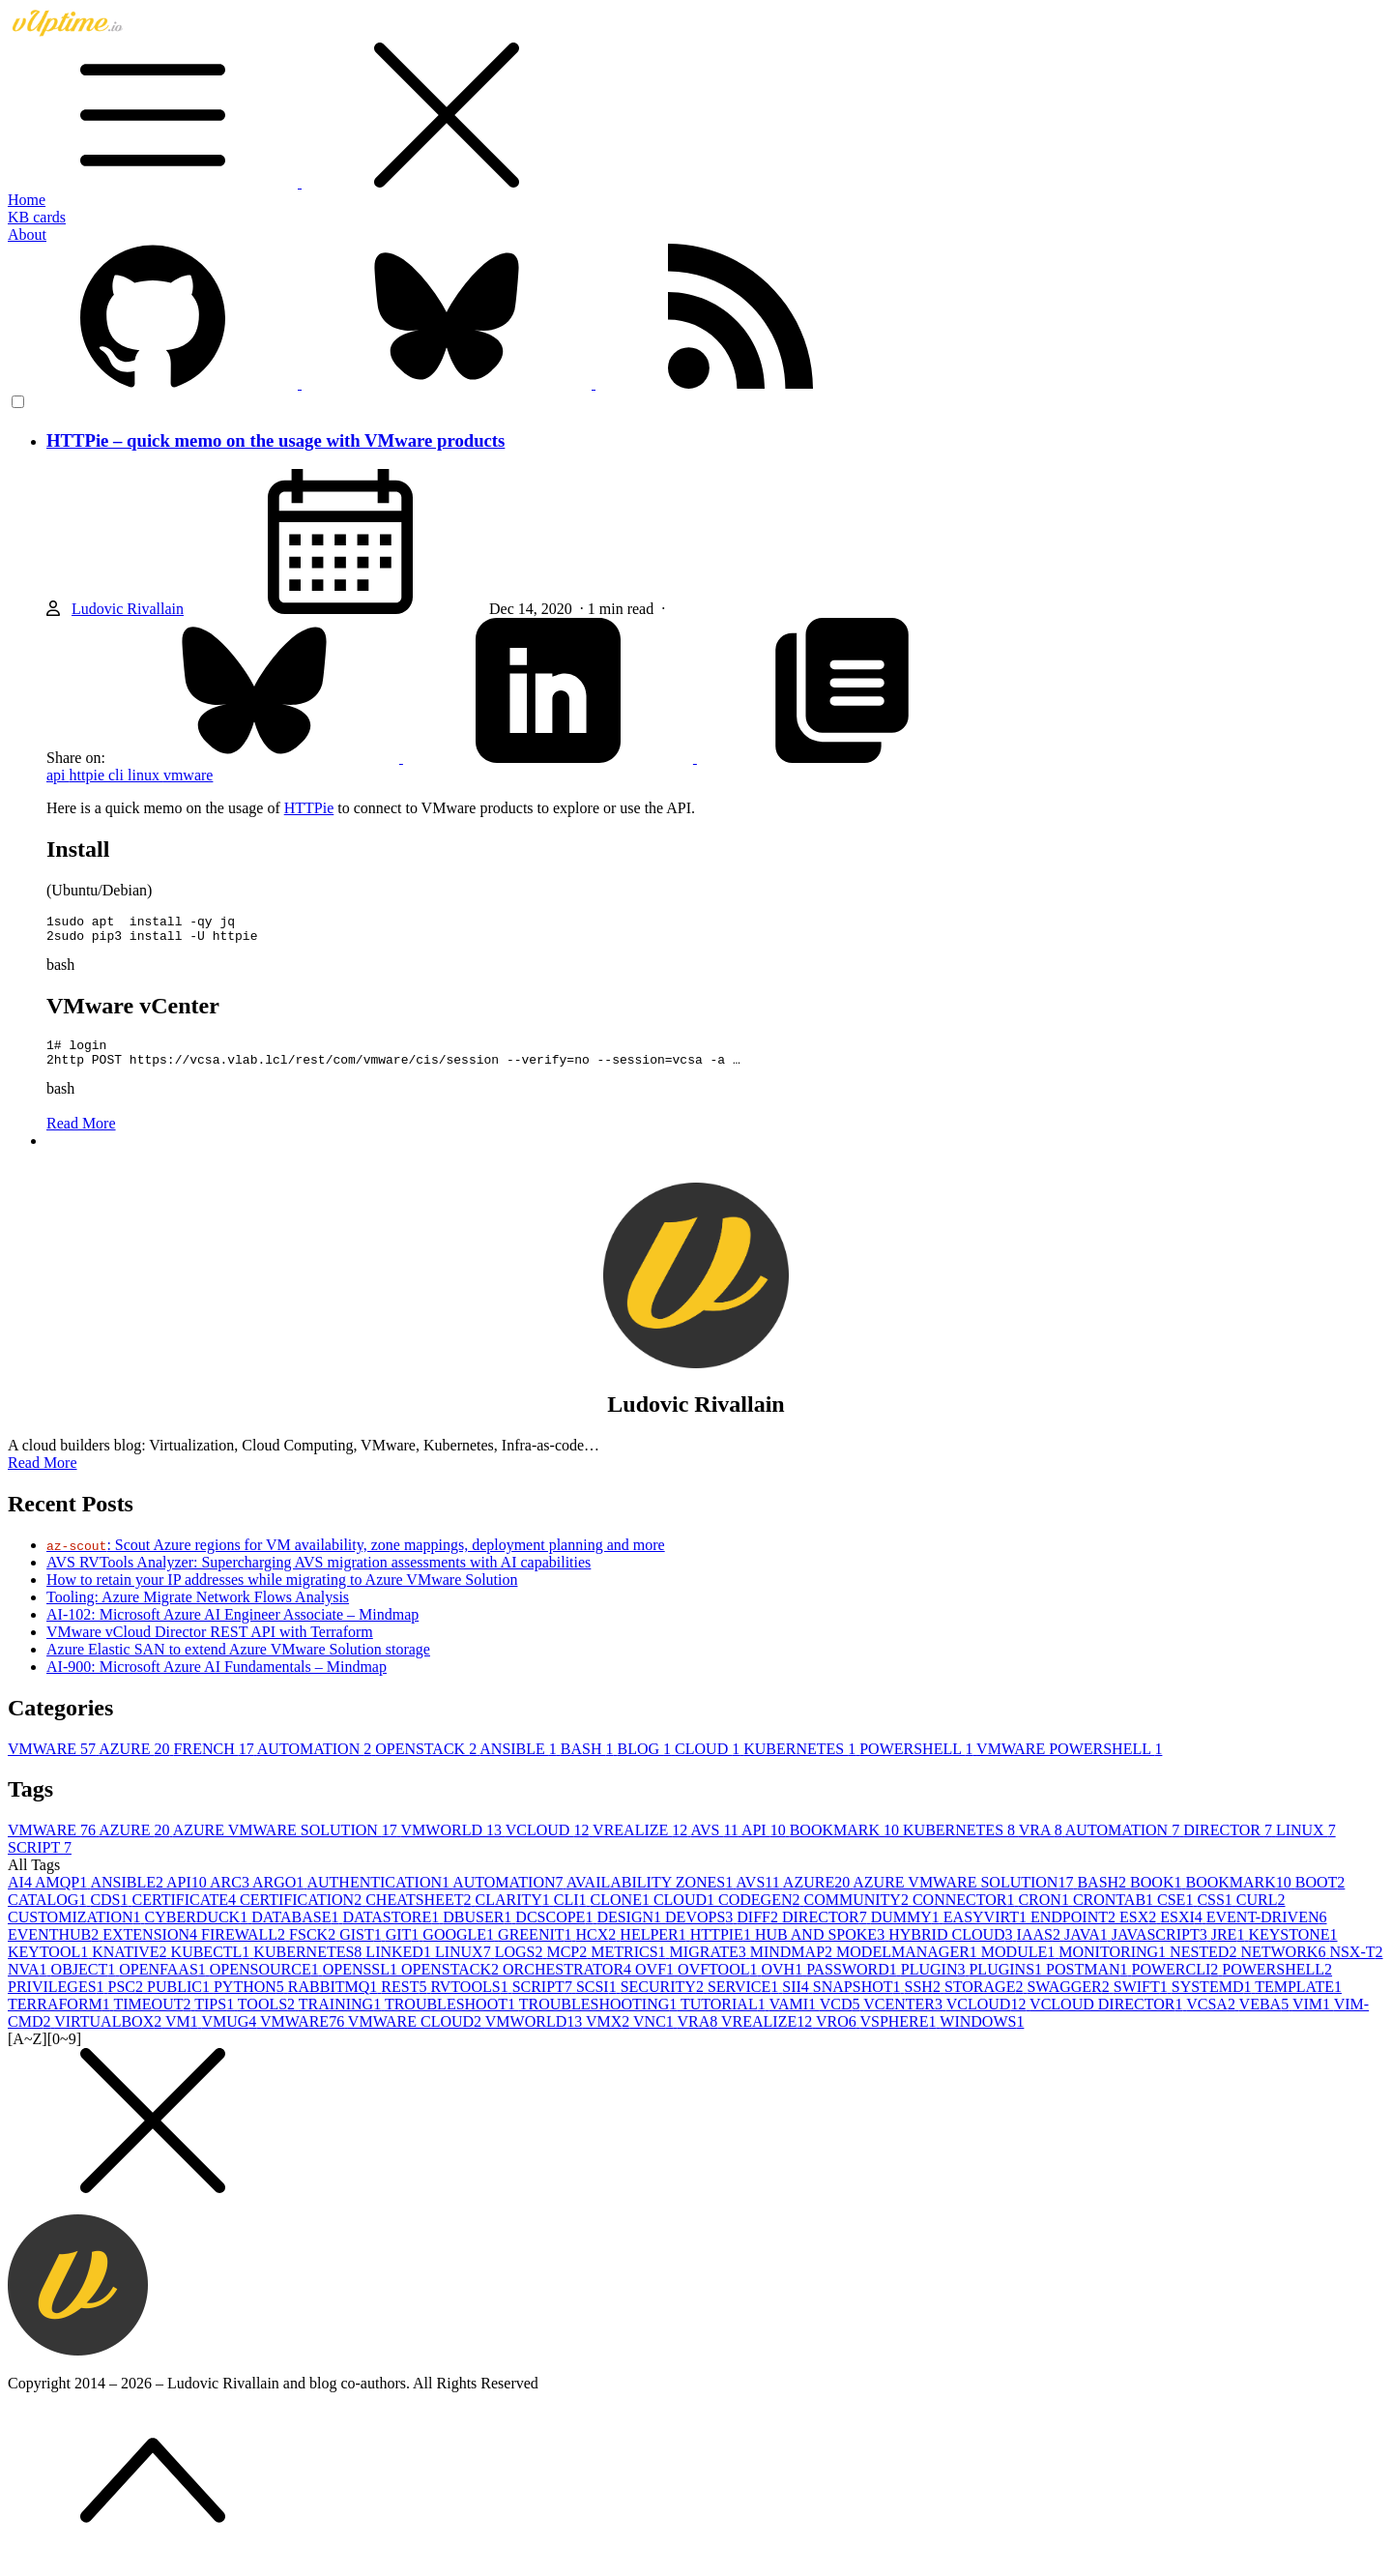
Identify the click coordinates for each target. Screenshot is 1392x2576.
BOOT (1320, 1894)
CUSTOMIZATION (76, 1928)
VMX (609, 2033)
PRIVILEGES (58, 1998)
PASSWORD (853, 1981)
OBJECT (85, 1981)
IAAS (1040, 1946)
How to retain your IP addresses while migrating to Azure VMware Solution (281, 1591)
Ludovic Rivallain (128, 608)
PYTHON (251, 1998)
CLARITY (514, 1911)
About (27, 234)
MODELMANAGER (908, 1963)
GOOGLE (460, 1946)
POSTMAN (1088, 1981)
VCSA (1212, 2015)
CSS (1216, 1911)
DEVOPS (701, 1928)
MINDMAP (793, 1963)
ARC (231, 1894)
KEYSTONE (1292, 1946)
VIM (1313, 2015)
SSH (924, 1998)
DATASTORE (392, 1928)
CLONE (622, 1911)
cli (118, 775)
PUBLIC (180, 1998)
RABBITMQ (334, 1998)
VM (183, 2033)
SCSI (598, 1998)
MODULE (1019, 1963)
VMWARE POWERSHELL (1069, 1760)
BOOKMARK (846, 1841)
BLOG (647, 1760)
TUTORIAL (724, 2015)
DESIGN (630, 1928)
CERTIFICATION (302, 1911)
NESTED (1205, 1963)
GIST (362, 1946)
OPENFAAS (164, 1981)
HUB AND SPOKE (821, 1946)
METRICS (630, 1963)
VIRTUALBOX (109, 2033)
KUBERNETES (801, 1760)
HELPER (654, 1946)
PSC (127, 1998)
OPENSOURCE (266, 1981)
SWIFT (1143, 1998)
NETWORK (1284, 1963)
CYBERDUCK (197, 1928)
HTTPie (309, 808)
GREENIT (536, 1946)
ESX (1139, 1928)
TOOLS (268, 2015)
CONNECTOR (966, 1911)
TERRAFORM (61, 2015)
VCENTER (904, 2015)
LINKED (400, 1963)
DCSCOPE (555, 1928)
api (58, 775)
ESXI (1183, 1928)
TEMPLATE (1298, 1998)
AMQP (62, 1894)
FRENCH (215, 1760)
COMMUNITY (857, 1911)
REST (405, 1998)
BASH (589, 1760)
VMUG (230, 2033)
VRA (1042, 1841)
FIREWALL (245, 1946)
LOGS (521, 1963)
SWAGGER (1070, 1998)
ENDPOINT (1074, 1928)
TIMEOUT (154, 2015)
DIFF (759, 1928)
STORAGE (986, 1998)
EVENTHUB (55, 1946)
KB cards (37, 217)
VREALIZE (641, 1841)
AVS (715, 1841)
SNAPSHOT (859, 1998)
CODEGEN (760, 1911)
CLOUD (709, 1760)
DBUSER (479, 1928)
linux (145, 775)
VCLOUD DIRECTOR (1108, 2015)
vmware (188, 775)
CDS (110, 1911)
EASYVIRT (986, 1928)
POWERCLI (1177, 1981)
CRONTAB (1115, 1911)
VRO (838, 2033)
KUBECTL (212, 1963)
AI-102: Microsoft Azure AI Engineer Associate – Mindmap (232, 1626)
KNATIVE (131, 1963)
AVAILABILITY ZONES (651, 1894)
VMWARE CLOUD (416, 2033)
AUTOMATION (316, 1760)
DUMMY (907, 1928)
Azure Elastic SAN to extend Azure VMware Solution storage (238, 1661)
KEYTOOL (50, 1963)
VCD (842, 2015)
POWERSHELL (917, 1760)
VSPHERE (899, 2033)
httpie (89, 775)
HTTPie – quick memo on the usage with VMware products (275, 440)
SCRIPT (40, 1859)
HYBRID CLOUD (952, 1946)
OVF (656, 1981)
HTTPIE (722, 1946)
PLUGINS (1007, 1981)
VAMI (793, 2015)
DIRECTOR (1229, 1841)
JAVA (1088, 1946)
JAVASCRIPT (1161, 1946)
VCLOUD (549, 1841)
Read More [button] (42, 1474)
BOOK (1157, 1894)
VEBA (1265, 2015)
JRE (1230, 1946)
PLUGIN (935, 1981)
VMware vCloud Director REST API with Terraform (209, 1643)
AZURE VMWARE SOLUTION (287, 1841)
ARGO (279, 1894)
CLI (572, 1911)
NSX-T (1355, 1963)
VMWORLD (453, 1841)
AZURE (136, 1760)
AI (21, 1894)
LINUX (1306, 1841)
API (765, 1841)
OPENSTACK (427, 1760)
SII (797, 1998)
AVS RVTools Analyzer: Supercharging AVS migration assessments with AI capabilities (318, 1574)
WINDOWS (982, 2033)
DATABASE (296, 1928)
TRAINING (342, 2015)
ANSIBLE (520, 1760)
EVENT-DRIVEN (1266, 1928)
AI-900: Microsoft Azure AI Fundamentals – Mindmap (216, 1678)
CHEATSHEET (420, 1911)
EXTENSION (151, 1946)
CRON (1045, 1911)
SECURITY (664, 1998)
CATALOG (49, 1911)
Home (26, 199)
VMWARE (53, 1760)
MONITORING (1114, 1963)
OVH (783, 1981)
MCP (568, 1963)
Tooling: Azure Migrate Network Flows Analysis (197, 1608)
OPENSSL (362, 1981)
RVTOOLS (470, 1998)
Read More (81, 1135)
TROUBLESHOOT (452, 2015)
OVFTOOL (719, 1981)
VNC (655, 2033)
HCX (598, 1946)
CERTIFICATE (186, 1911)
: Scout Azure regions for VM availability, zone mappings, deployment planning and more (355, 1556)
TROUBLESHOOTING (600, 2015)
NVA (29, 1981)
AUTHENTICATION (379, 1894)
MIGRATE (710, 1963)
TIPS (216, 2015)
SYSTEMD (1213, 1998)
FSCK (314, 1946)
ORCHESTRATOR (569, 1981)
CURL (1261, 1911)
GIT (404, 1946)
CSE (1177, 1911)
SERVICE (745, 1998)
